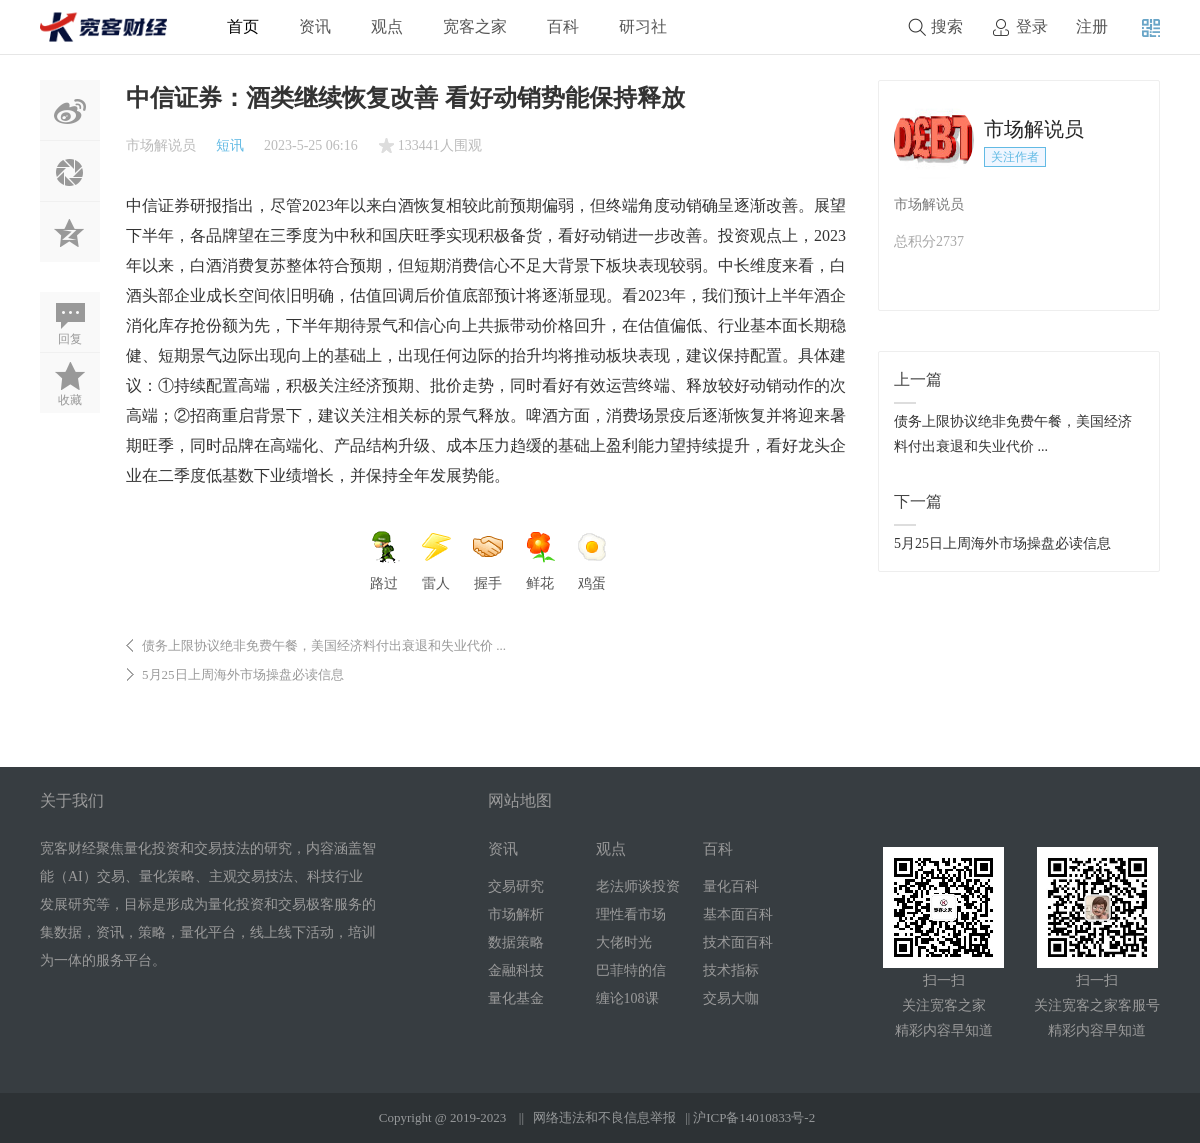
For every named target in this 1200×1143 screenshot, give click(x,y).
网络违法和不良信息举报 (604, 1117)
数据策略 (516, 942)
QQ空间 (70, 232)
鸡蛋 (592, 561)
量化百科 (731, 886)
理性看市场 (631, 914)
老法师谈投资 (638, 886)
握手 (488, 561)
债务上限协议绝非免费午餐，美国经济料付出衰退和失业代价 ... (324, 645)
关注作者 (1015, 157)
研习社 (643, 26)
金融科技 (516, 970)
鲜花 (540, 561)
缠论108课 (627, 998)
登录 (1032, 26)
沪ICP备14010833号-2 (754, 1117)
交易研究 (516, 886)
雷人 (436, 561)
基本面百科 (738, 914)
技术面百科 (738, 942)
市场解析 (516, 914)
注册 (1092, 26)
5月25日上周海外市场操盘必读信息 (243, 674)
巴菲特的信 (631, 970)
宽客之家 (475, 26)
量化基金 (516, 998)
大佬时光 (624, 942)
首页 (243, 26)
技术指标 (731, 970)
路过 (384, 561)
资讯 (315, 26)
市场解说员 (161, 145)
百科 (563, 26)
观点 (387, 26)
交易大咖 (731, 998)
